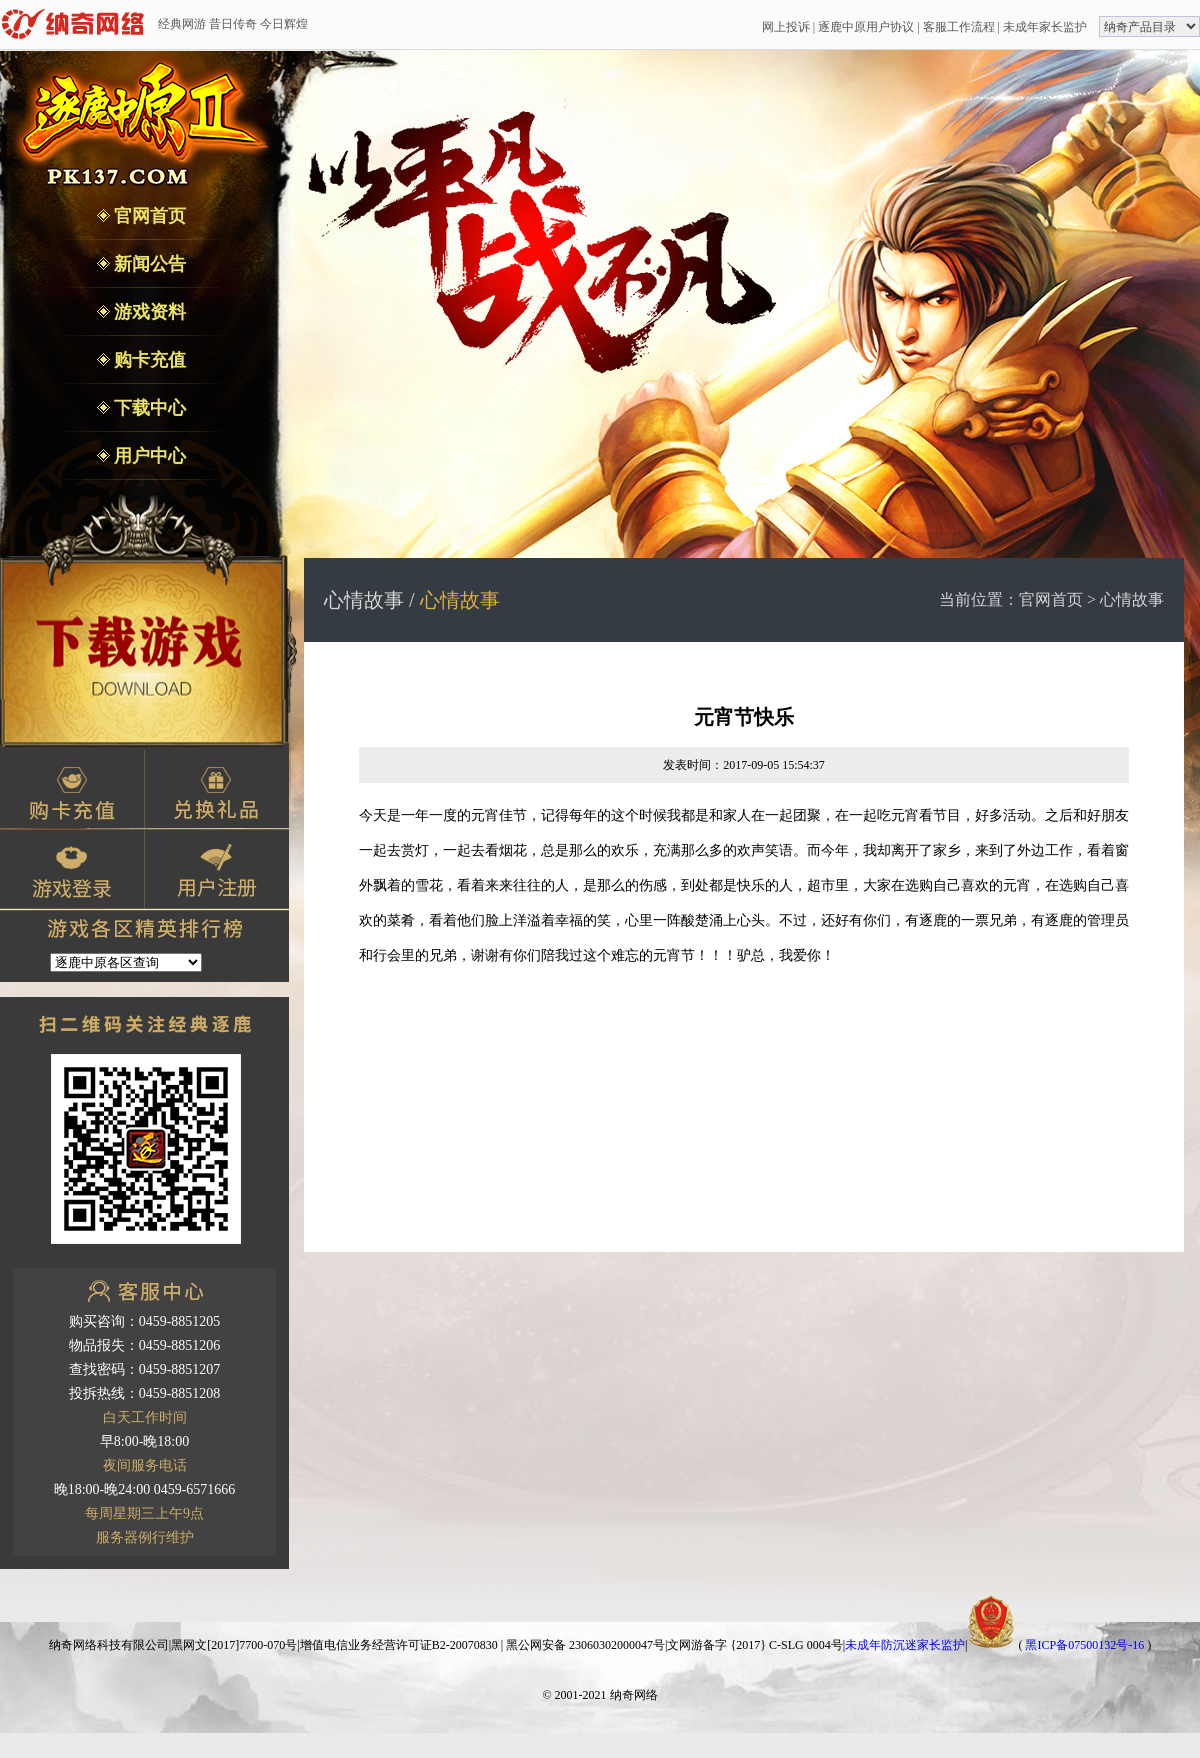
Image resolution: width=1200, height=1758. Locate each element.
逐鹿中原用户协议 (866, 27)
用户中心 (148, 456)
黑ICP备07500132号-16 (1084, 1645)
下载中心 (148, 408)
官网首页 (148, 216)
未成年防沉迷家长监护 (905, 1645)
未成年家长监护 (1045, 27)
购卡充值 (148, 360)
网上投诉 (786, 27)
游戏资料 (148, 312)
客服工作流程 (959, 27)
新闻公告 (148, 264)
